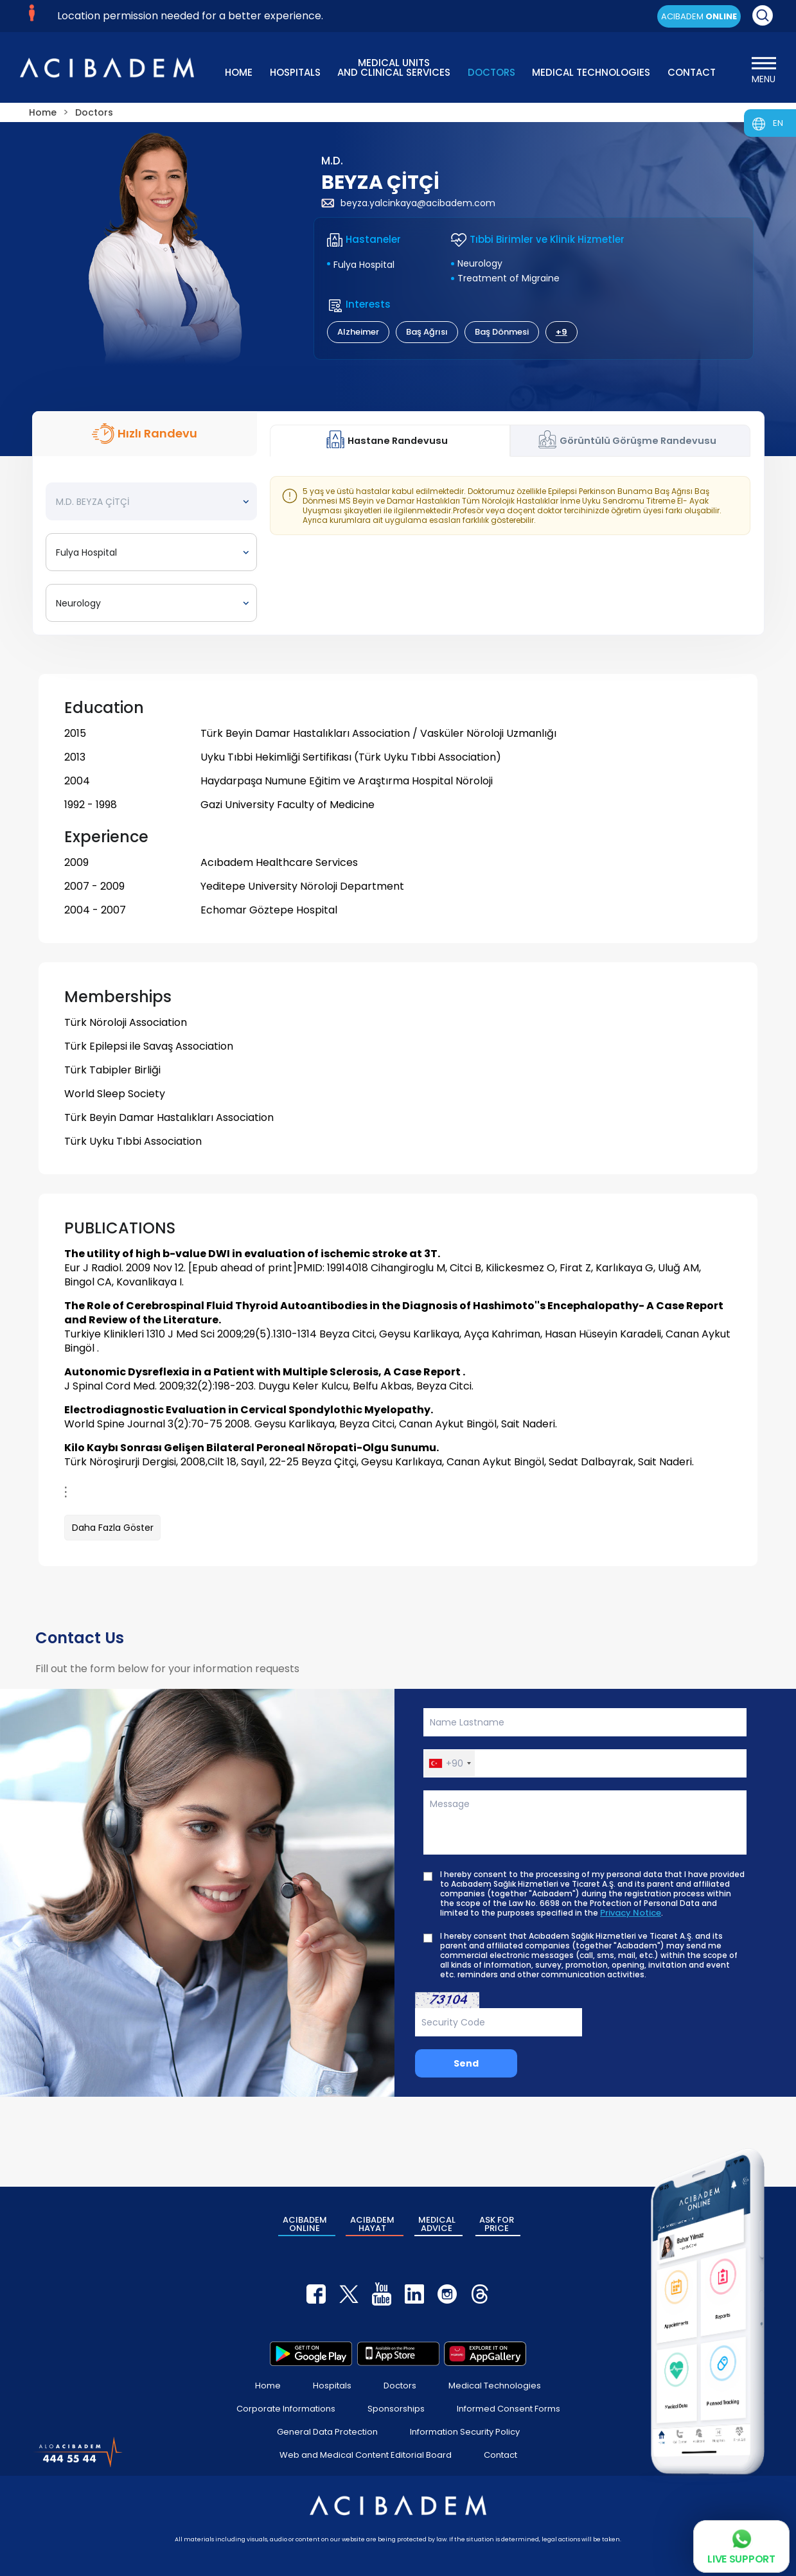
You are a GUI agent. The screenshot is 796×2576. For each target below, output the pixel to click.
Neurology (479, 263)
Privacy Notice (630, 1913)
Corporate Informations (285, 2409)
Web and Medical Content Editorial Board (365, 2455)
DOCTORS (491, 72)
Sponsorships (396, 2409)
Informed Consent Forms (508, 2409)
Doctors (400, 2385)
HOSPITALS (295, 72)
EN (778, 123)
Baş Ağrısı (427, 332)
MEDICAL (436, 2224)
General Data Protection (327, 2432)
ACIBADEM (699, 16)
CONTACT (692, 72)
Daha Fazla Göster (113, 1527)
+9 (561, 332)
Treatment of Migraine (508, 278)
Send (466, 2063)
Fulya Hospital (363, 264)
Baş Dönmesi (502, 332)
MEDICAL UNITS (393, 66)
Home (268, 2385)
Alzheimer (358, 332)
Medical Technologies (494, 2385)
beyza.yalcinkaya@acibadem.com (408, 202)
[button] (449, 1763)
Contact (500, 2455)
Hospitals (332, 2385)
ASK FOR (496, 2224)
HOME (238, 72)
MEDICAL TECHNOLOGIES (591, 72)
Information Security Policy (465, 2432)
